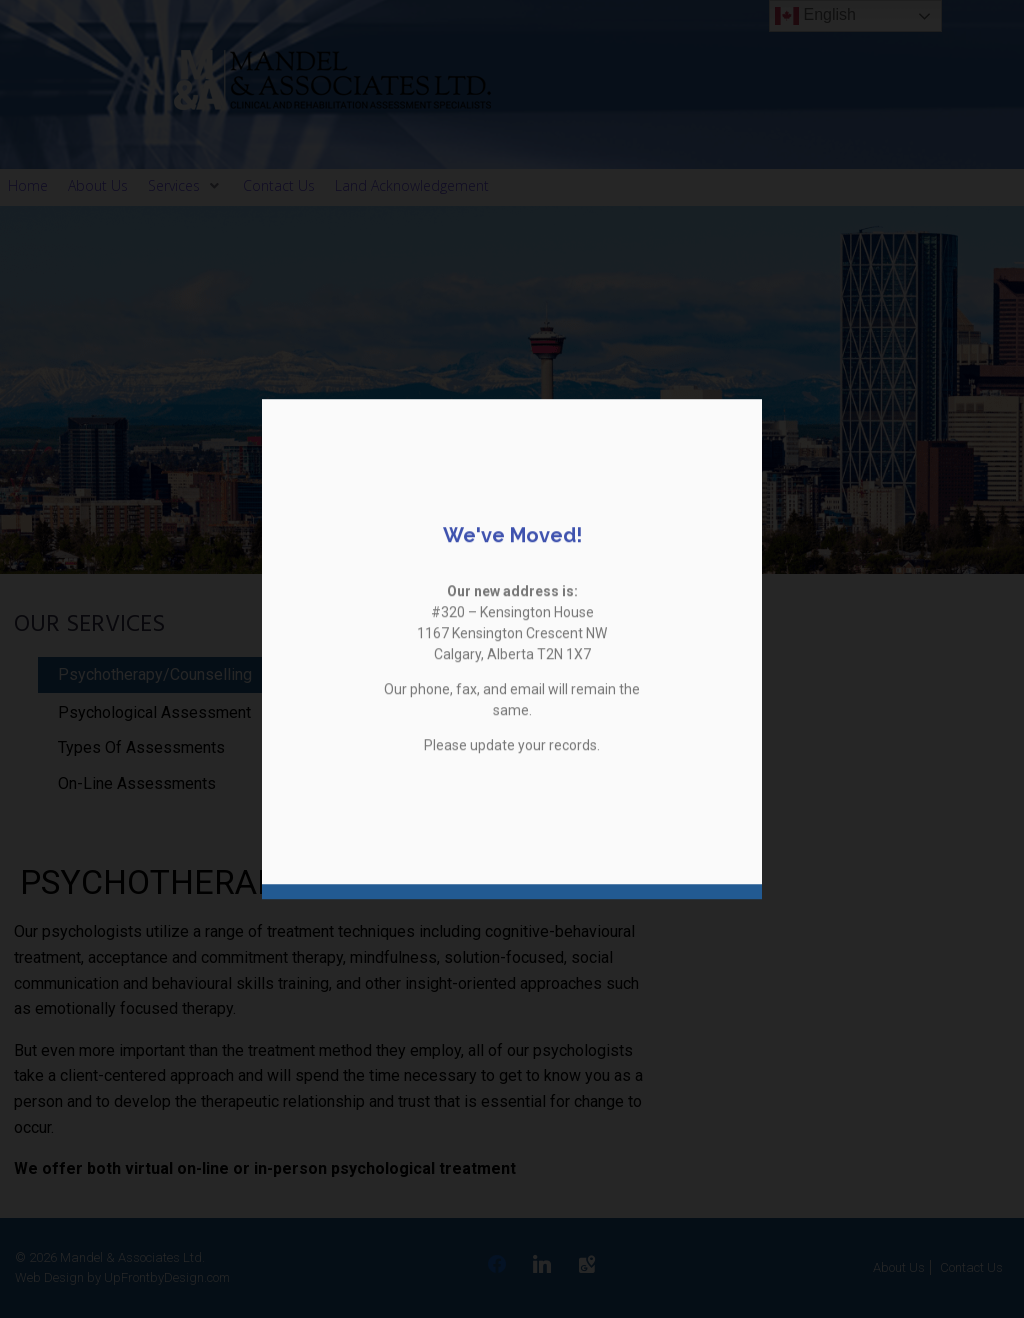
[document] (512, 659)
